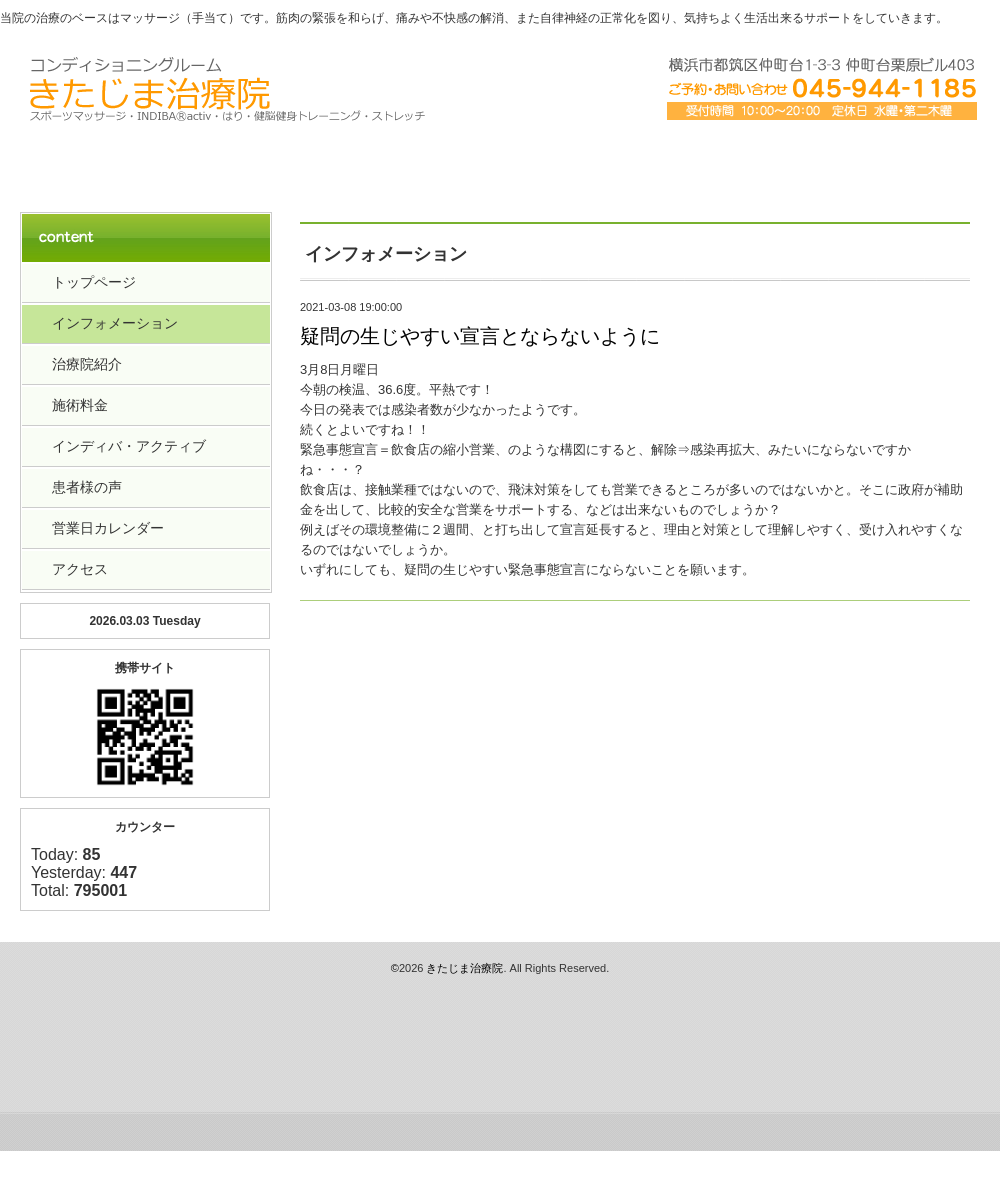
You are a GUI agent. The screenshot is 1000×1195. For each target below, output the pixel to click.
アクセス (692, 162)
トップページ (94, 282)
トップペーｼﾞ (116, 162)
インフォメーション (115, 323)
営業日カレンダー (108, 528)
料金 (500, 162)
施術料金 (80, 405)
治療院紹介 (308, 162)
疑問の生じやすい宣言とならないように (480, 336)
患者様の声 (87, 487)
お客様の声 (884, 162)
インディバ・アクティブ (129, 446)
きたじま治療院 (464, 968)
